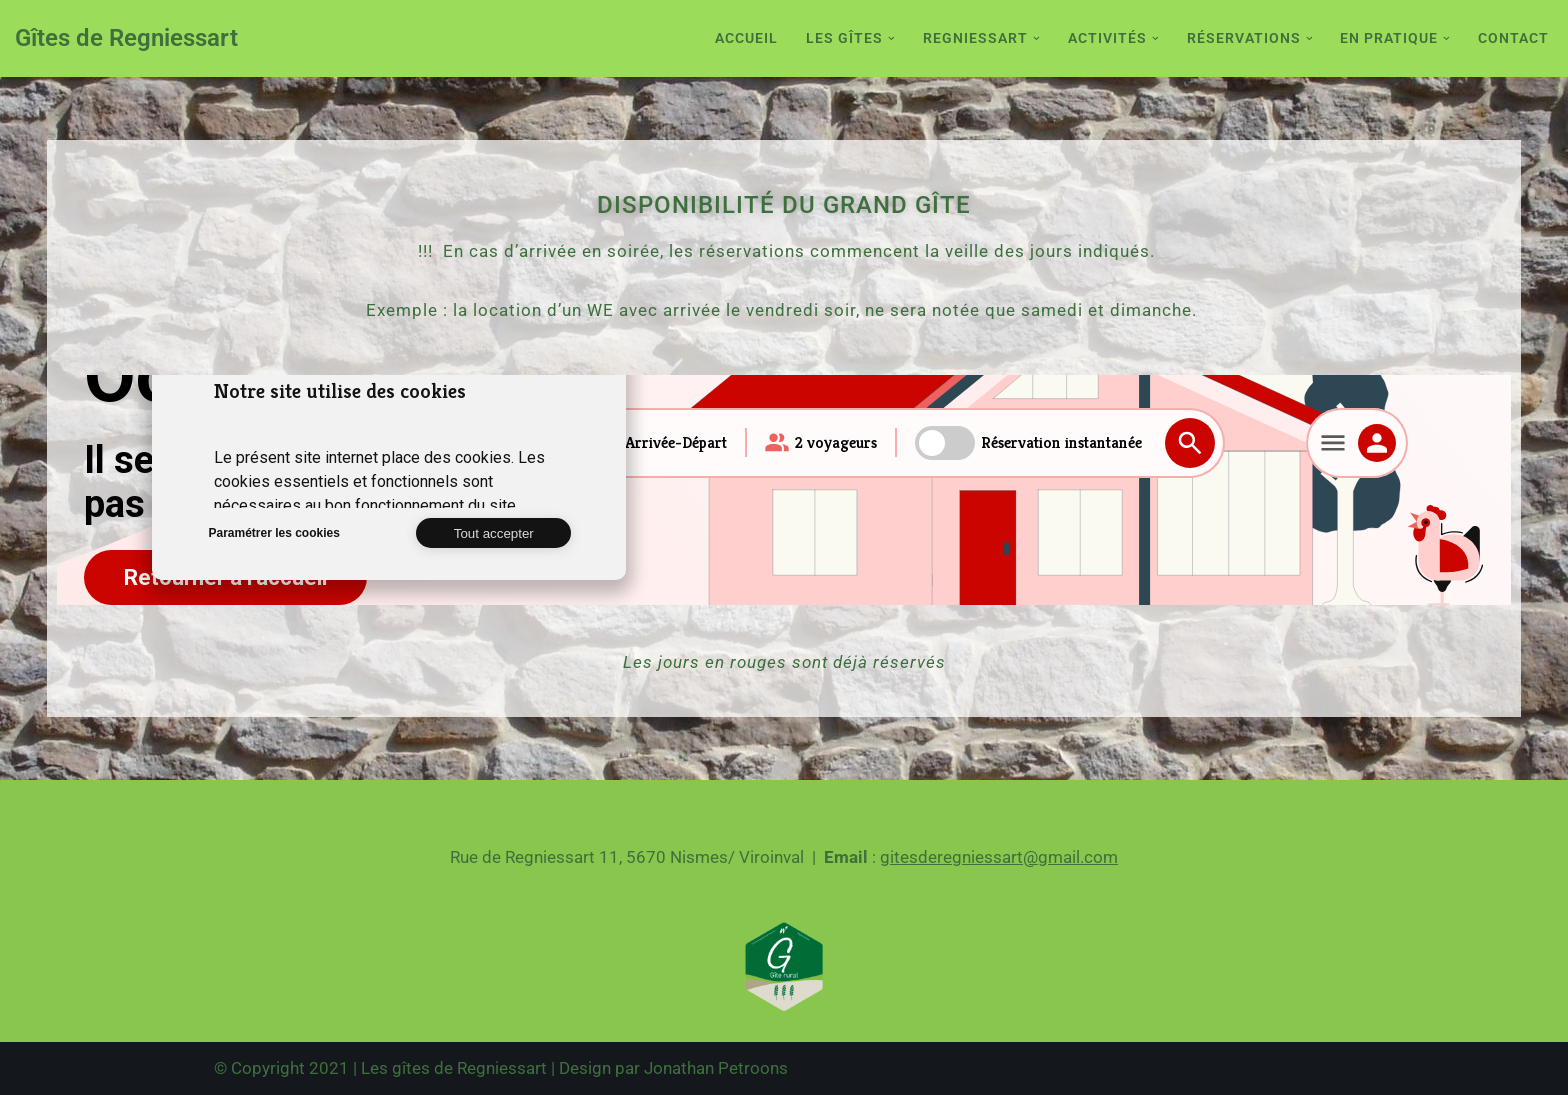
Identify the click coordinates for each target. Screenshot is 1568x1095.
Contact (1513, 38)
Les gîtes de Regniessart (454, 1068)
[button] (891, 38)
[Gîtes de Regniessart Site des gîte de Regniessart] (126, 38)
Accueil (746, 38)
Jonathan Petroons (716, 1068)
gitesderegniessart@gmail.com (999, 857)
